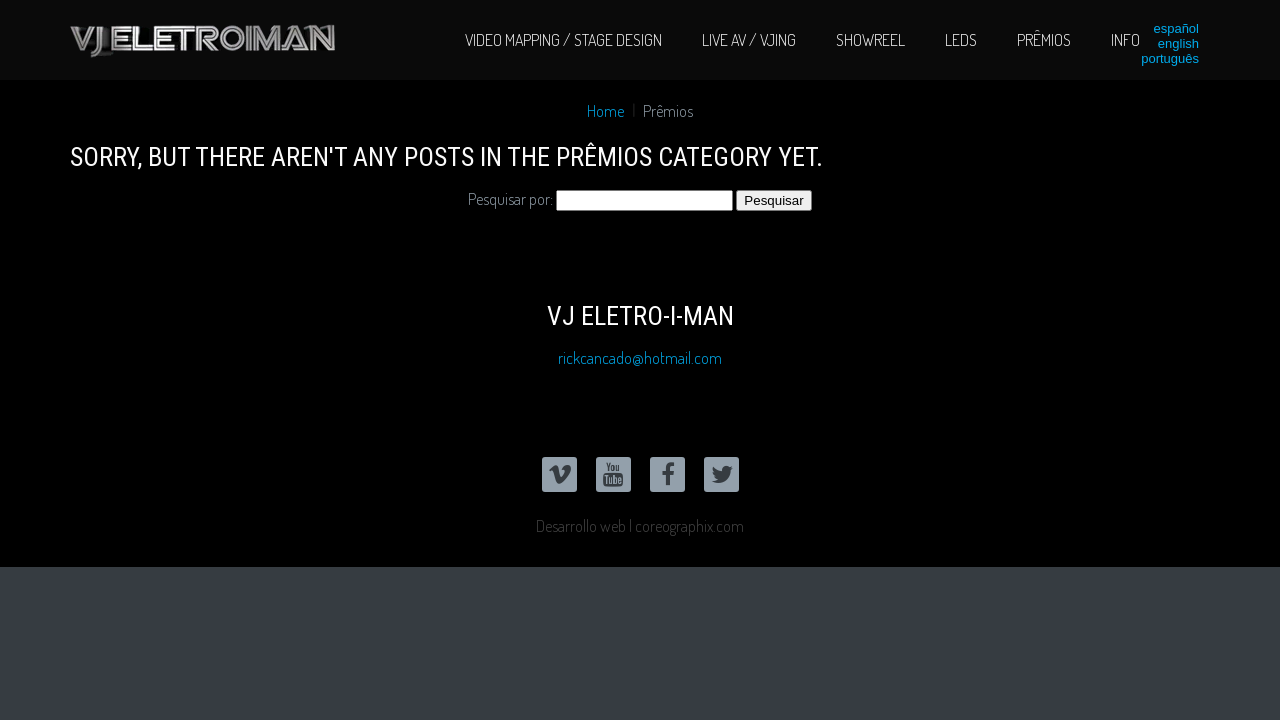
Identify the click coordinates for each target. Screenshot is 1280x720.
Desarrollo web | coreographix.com (640, 526)
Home (605, 111)
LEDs (961, 40)
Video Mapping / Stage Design (563, 40)
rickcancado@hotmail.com (640, 358)
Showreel (870, 40)
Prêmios (1044, 40)
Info (1125, 40)
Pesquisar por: (510, 199)
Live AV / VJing (749, 40)
